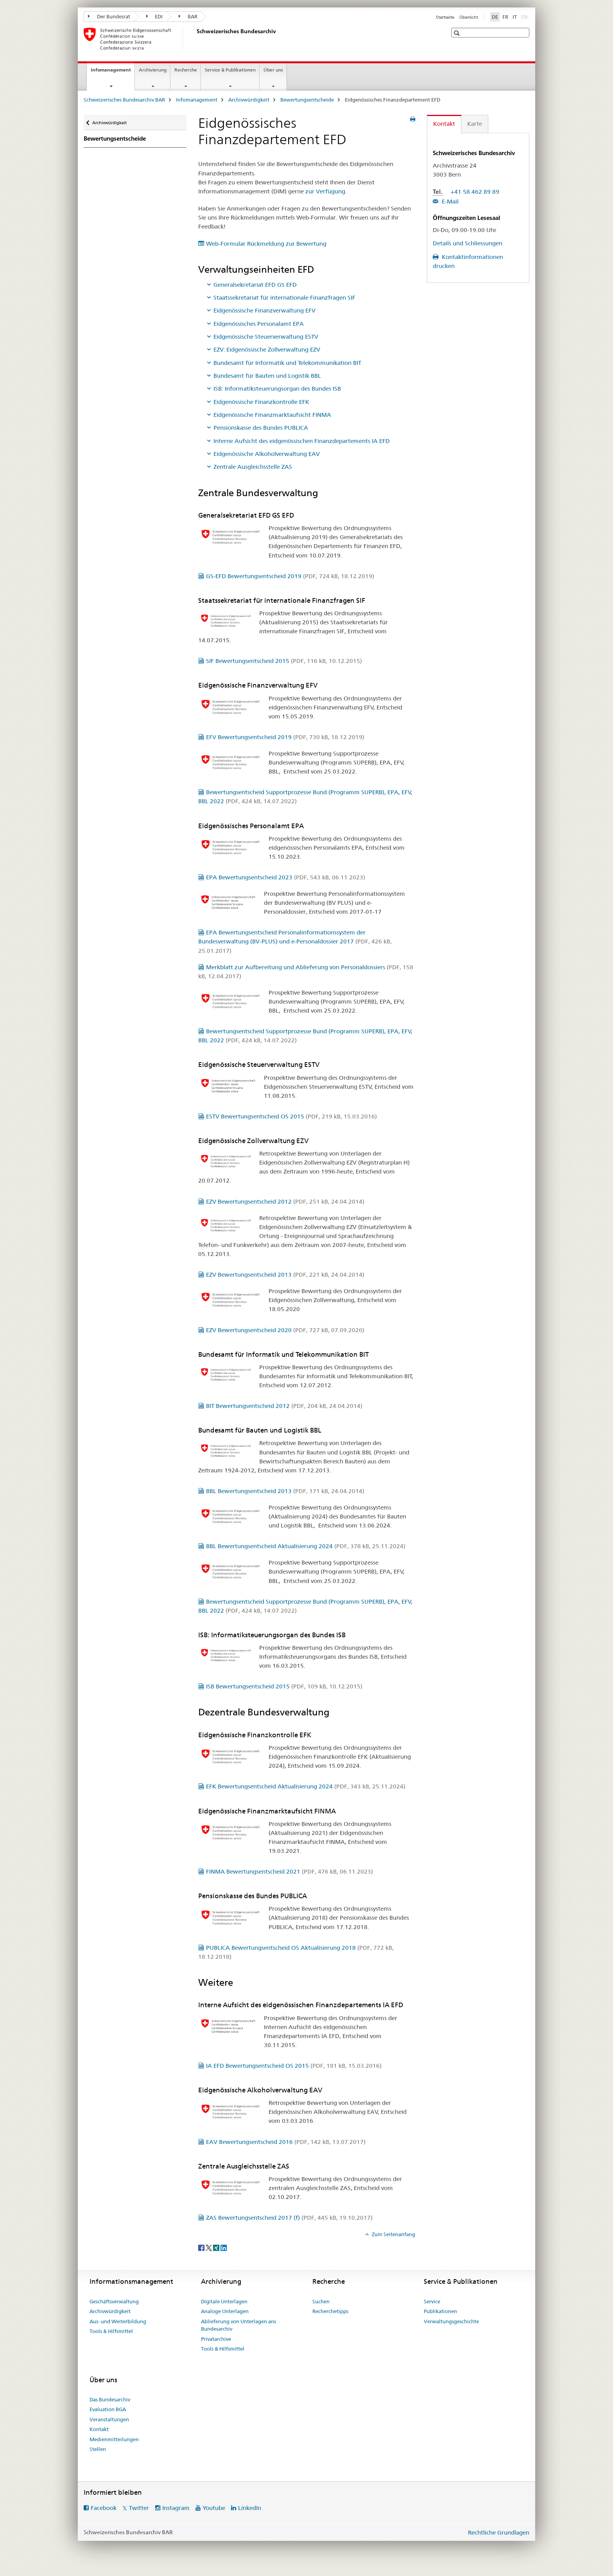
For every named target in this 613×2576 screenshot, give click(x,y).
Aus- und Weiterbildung (118, 2321)
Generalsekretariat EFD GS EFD (255, 284)
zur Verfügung (325, 191)
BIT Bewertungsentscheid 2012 (284, 1405)
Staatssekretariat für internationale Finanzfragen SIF (284, 297)
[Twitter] (209, 2247)
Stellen (98, 2449)
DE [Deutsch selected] (495, 17)
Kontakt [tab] (444, 123)
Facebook (104, 2508)
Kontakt (99, 2429)
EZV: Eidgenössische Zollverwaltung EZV (266, 349)
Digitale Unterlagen (224, 2301)
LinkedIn (249, 2508)
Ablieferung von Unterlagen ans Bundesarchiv (238, 2325)
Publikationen (440, 2311)
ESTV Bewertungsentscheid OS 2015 (291, 1116)
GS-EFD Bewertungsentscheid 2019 (290, 576)
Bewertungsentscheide (307, 99)
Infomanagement (112, 72)
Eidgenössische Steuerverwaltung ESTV (265, 336)
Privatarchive (216, 2339)
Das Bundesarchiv (110, 2399)
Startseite (445, 17)
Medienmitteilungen (114, 2439)
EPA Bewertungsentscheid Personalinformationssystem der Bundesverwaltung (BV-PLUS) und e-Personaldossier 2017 (295, 941)
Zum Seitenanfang (393, 2234)
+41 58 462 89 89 (475, 191)
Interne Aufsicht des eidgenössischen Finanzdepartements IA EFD (301, 441)
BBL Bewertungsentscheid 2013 (285, 1491)
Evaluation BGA (108, 2409)
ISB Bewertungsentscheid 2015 (284, 1686)
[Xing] (216, 2247)
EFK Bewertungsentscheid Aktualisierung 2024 (305, 1786)
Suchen (321, 2301)
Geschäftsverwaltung (114, 2301)
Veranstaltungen (109, 2419)
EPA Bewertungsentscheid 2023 (285, 877)
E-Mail (449, 201)
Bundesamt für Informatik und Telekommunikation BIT (287, 362)
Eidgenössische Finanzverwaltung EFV (264, 310)
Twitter (139, 2508)
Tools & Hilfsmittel (111, 2331)
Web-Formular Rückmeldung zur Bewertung (266, 243)
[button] (457, 33)
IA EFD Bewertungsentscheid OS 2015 (294, 2065)
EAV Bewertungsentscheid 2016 (286, 2141)
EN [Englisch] (525, 16)
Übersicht (468, 17)
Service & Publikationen (230, 70)
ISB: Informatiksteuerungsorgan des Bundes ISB (277, 388)
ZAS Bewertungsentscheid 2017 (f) (289, 2217)
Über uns (273, 70)
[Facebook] (202, 2247)
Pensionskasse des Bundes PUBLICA (260, 427)
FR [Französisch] (505, 17)
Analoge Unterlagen (225, 2311)
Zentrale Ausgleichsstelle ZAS (252, 466)
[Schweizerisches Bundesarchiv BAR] (195, 39)
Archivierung (153, 70)
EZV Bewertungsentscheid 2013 (285, 1274)
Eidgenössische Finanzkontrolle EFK (261, 402)
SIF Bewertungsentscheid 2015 (284, 661)
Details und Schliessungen (467, 243)
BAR (188, 16)
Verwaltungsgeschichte (451, 2321)
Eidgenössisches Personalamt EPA (258, 323)
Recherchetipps (330, 2311)
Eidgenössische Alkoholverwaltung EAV (266, 453)
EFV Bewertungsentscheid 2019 (285, 737)
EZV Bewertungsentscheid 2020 (285, 1330)
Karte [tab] (474, 123)
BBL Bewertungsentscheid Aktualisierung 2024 (305, 1546)
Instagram (176, 2508)
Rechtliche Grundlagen (498, 2532)
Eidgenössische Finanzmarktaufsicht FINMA (272, 414)
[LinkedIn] (223, 2247)
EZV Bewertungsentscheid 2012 (285, 1201)
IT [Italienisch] (515, 17)
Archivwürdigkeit (248, 99)
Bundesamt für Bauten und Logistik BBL (267, 375)
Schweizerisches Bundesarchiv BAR (124, 99)
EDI (154, 16)
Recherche (185, 70)
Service (432, 2301)
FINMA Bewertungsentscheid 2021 (289, 1871)
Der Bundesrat (109, 16)
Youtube (214, 2508)
